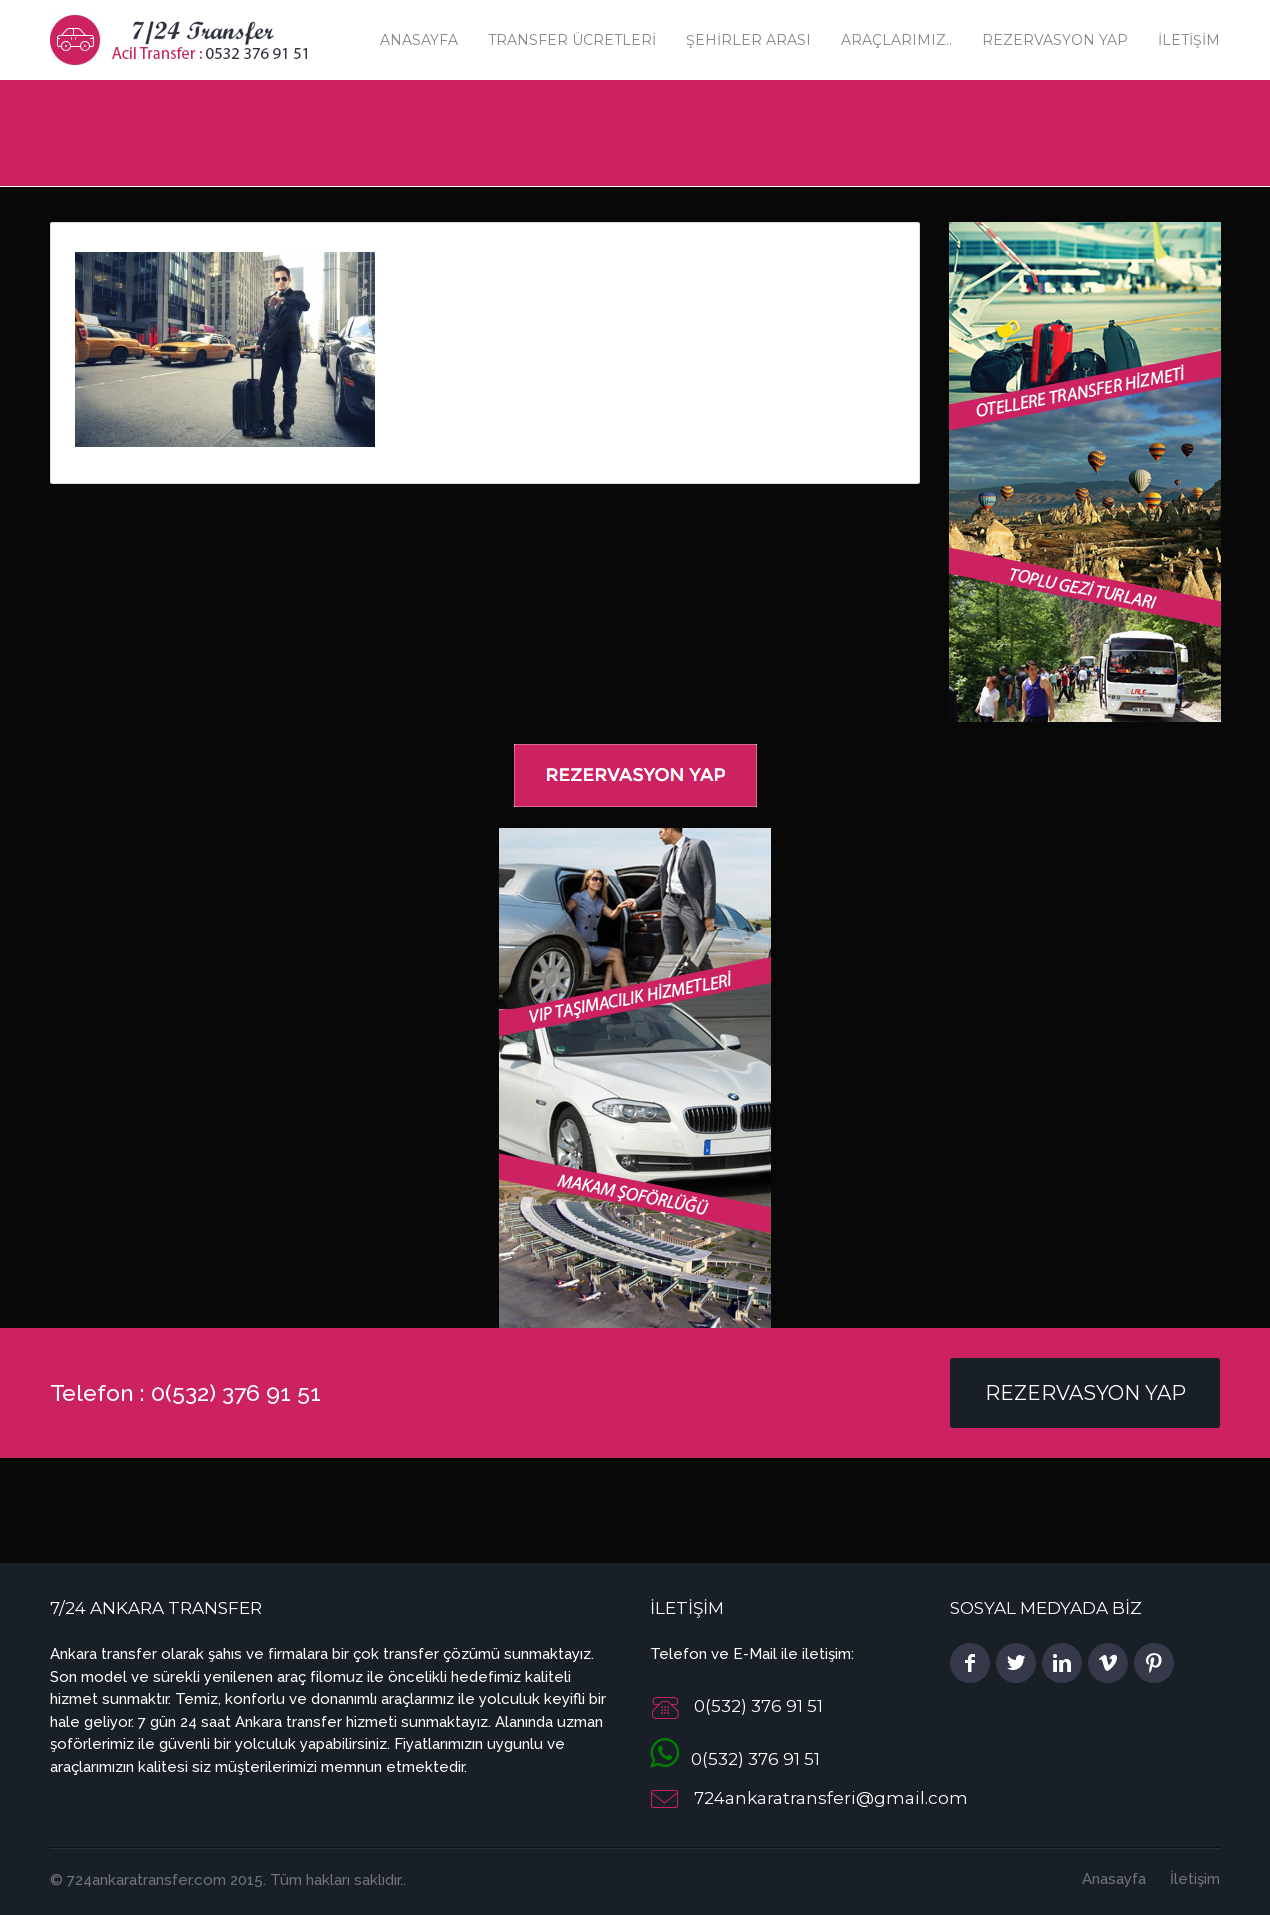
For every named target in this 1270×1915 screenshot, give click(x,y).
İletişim (1189, 40)
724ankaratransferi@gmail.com (831, 1798)
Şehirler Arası (748, 40)
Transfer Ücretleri (572, 40)
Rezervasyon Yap (1055, 40)
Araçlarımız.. (896, 40)
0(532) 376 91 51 (735, 1759)
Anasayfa (419, 40)
